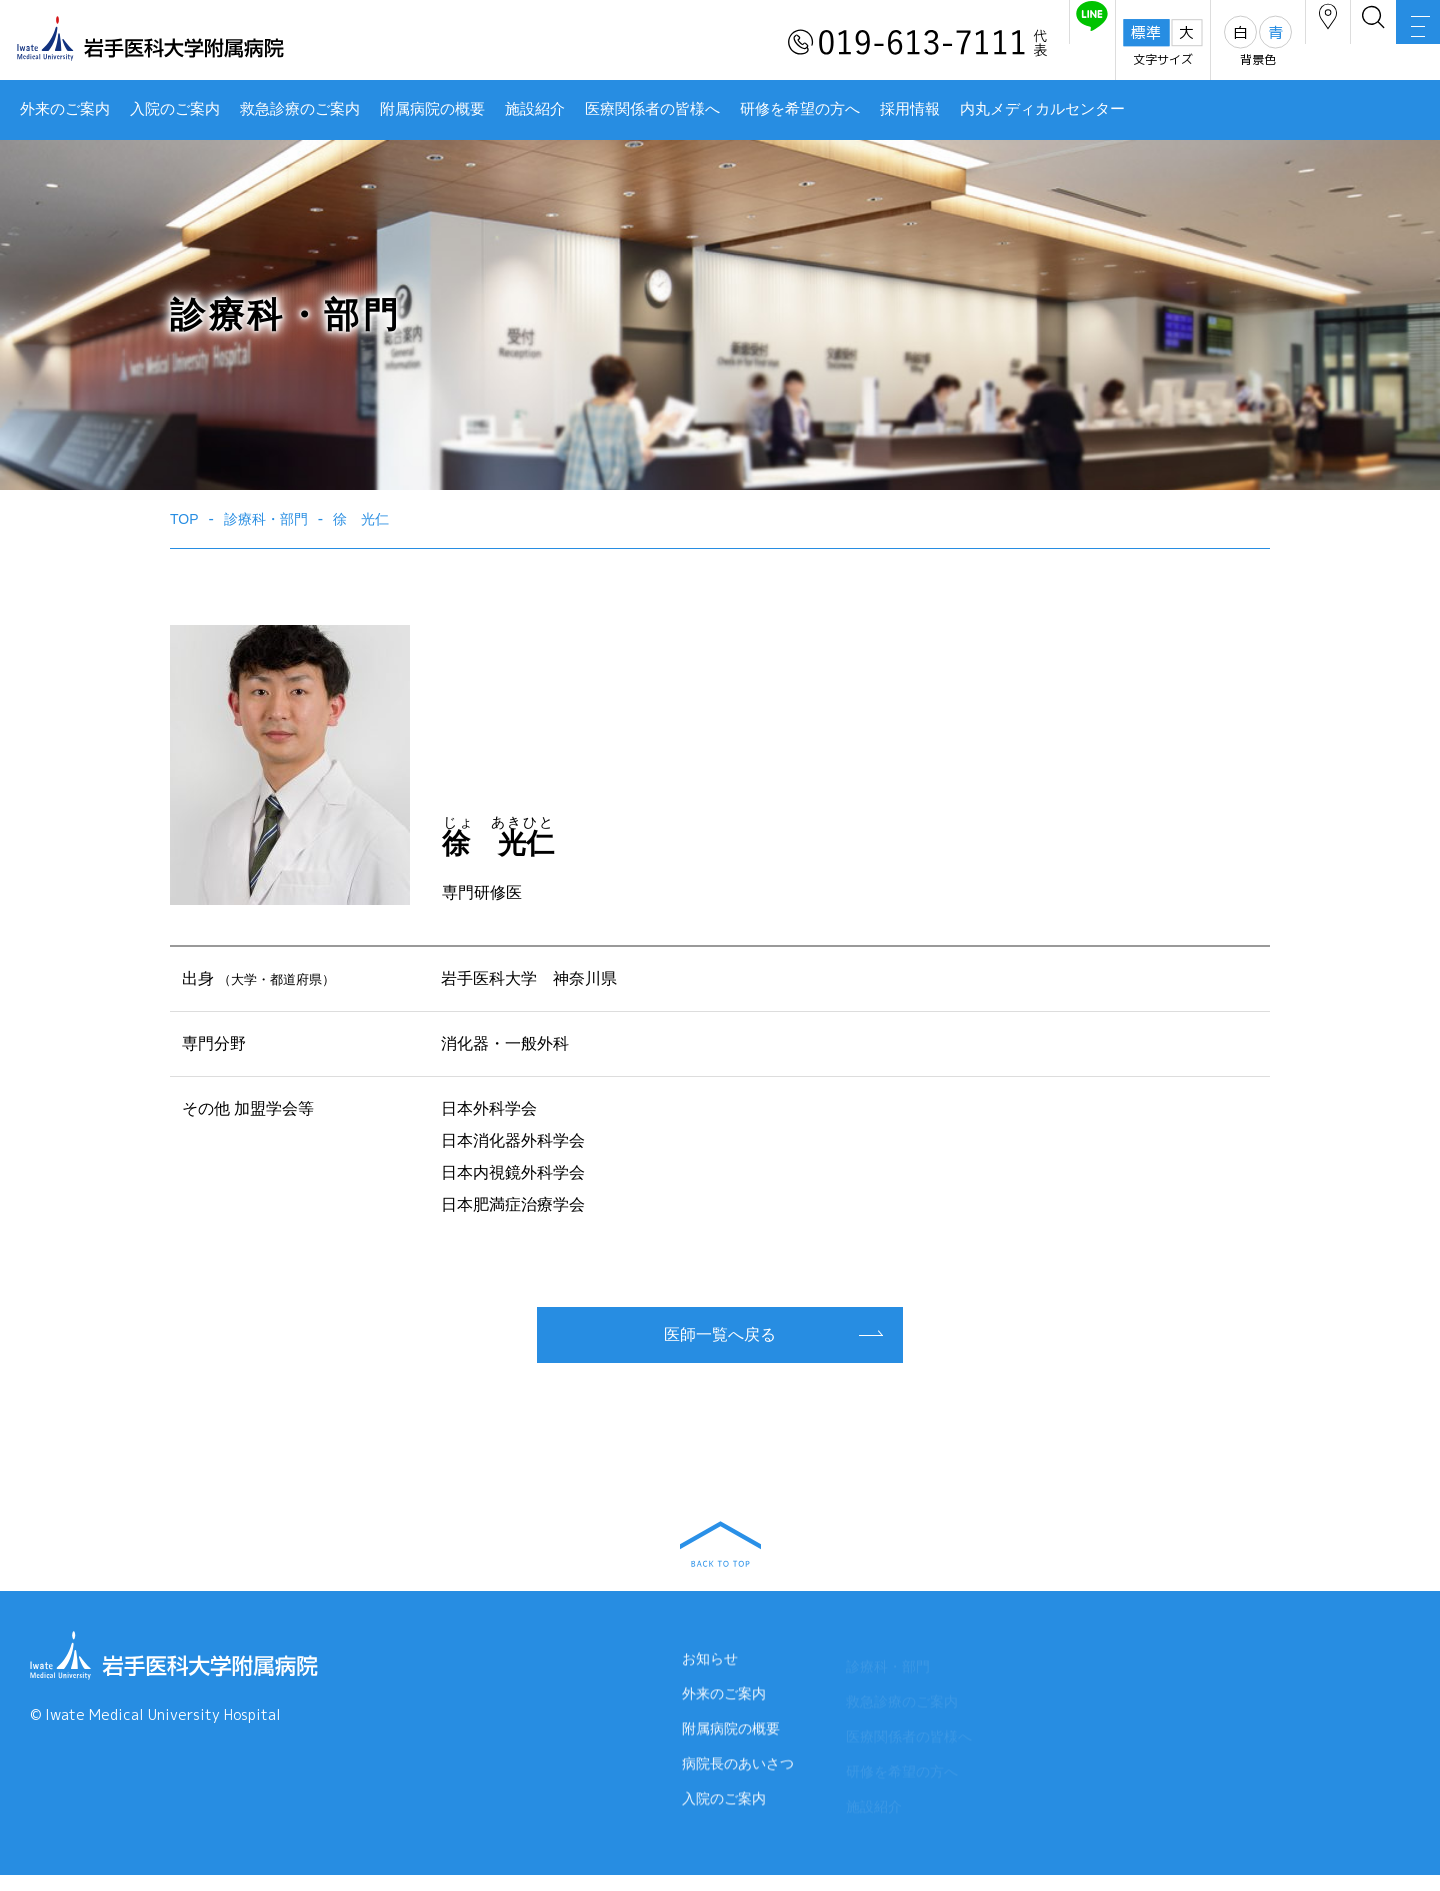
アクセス (1239, 43)
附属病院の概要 (432, 109)
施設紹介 (535, 109)
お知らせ (710, 1666)
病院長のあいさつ (738, 1780)
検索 (1320, 43)
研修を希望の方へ (800, 109)
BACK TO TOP (720, 1544)
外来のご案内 (65, 109)
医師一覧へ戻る (720, 1334)
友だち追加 (968, 43)
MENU (1400, 45)
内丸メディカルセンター (1042, 109)
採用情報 (910, 109)
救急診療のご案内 (300, 109)
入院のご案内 (175, 109)
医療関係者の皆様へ (652, 109)
